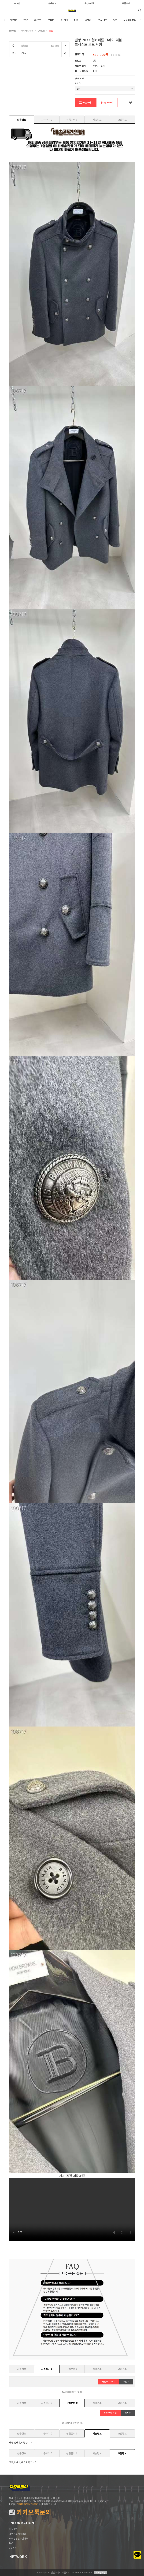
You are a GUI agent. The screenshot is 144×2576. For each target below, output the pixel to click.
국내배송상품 (129, 20)
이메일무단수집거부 (18, 2538)
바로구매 (85, 102)
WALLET (102, 20)
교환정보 (122, 119)
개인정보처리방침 (17, 2533)
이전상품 (18, 45)
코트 (51, 30)
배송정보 (97, 119)
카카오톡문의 (30, 2512)
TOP (26, 20)
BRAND (13, 20)
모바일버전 (100, 2572)
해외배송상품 (27, 30)
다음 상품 (59, 45)
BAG (76, 20)
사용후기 (46, 119)
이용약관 (13, 2529)
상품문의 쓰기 (110, 2413)
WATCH (88, 20)
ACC (115, 20)
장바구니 (107, 102)
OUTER (37, 20)
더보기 (126, 2381)
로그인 (17, 3)
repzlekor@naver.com (27, 2503)
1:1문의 (13, 2547)
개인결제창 (89, 3)
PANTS (51, 20)
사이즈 (77, 83)
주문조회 (126, 3)
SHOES (64, 20)
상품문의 (71, 119)
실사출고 (52, 3)
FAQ (11, 2543)
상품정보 (21, 119)
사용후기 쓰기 (108, 2381)
